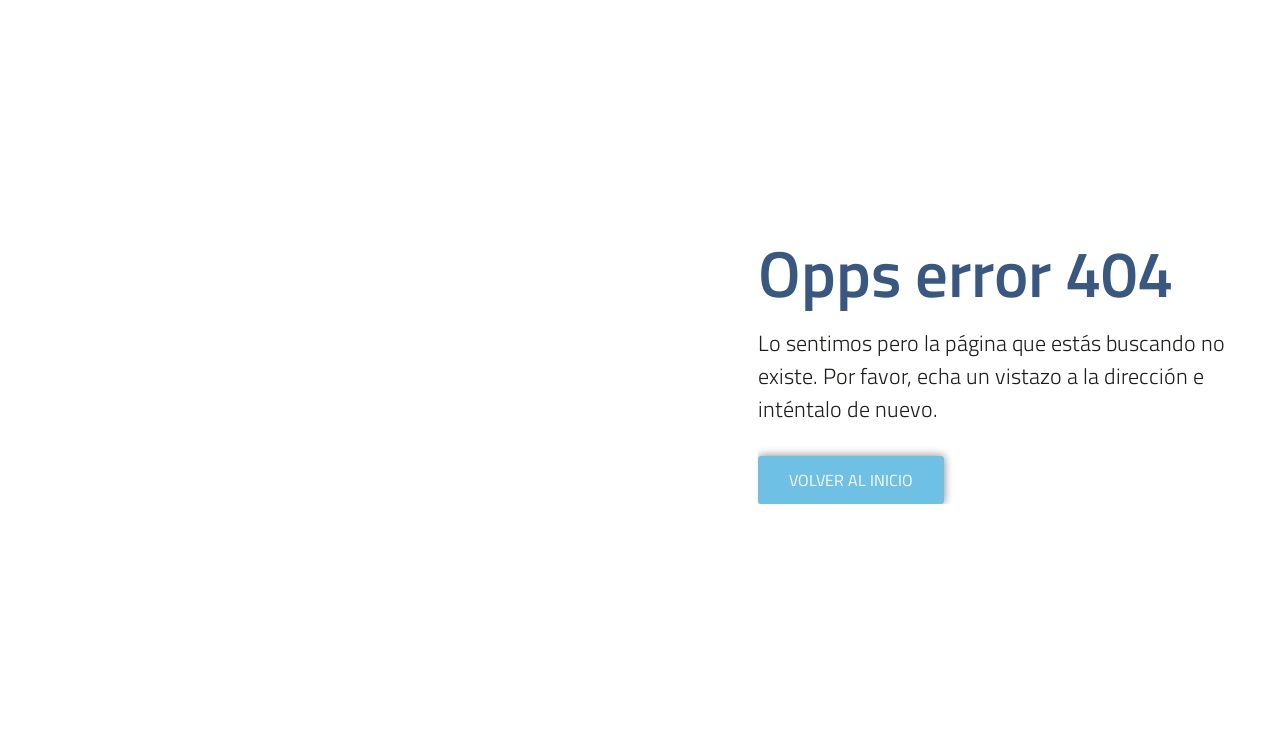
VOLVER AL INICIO (851, 480)
